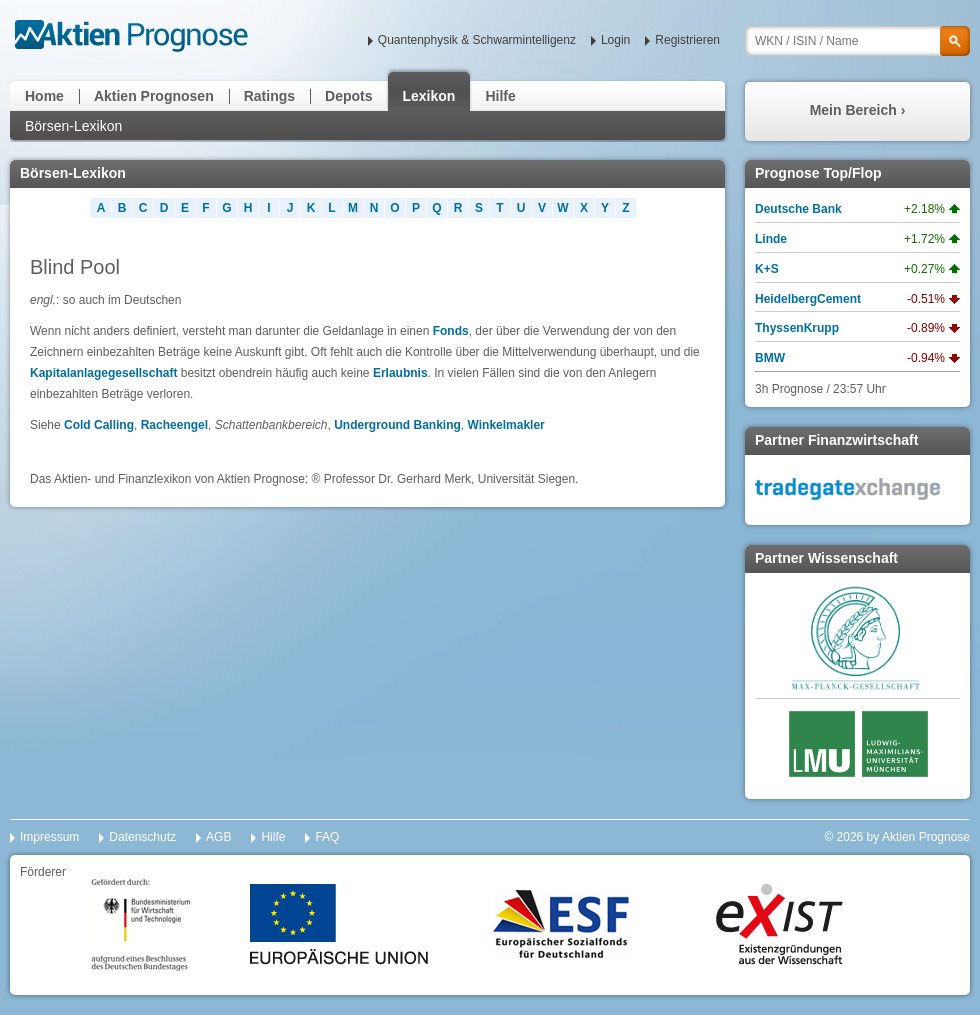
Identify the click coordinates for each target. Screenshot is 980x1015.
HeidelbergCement (808, 299)
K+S (767, 269)
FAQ (327, 837)
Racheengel (174, 425)
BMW (770, 358)
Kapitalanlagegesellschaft (105, 373)
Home (44, 96)
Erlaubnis (400, 373)
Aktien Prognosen (154, 96)
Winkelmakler (506, 425)
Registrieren (687, 40)
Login (615, 40)
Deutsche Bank (798, 209)
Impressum (49, 837)
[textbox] (857, 41)
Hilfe (500, 96)
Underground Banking (397, 425)
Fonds (451, 331)
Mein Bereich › (858, 110)
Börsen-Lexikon (73, 126)
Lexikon (429, 96)
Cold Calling (99, 425)
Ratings (269, 96)
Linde (771, 239)
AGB (218, 837)
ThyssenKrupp (797, 328)
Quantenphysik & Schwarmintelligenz (477, 40)
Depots (348, 96)
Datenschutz (142, 837)
